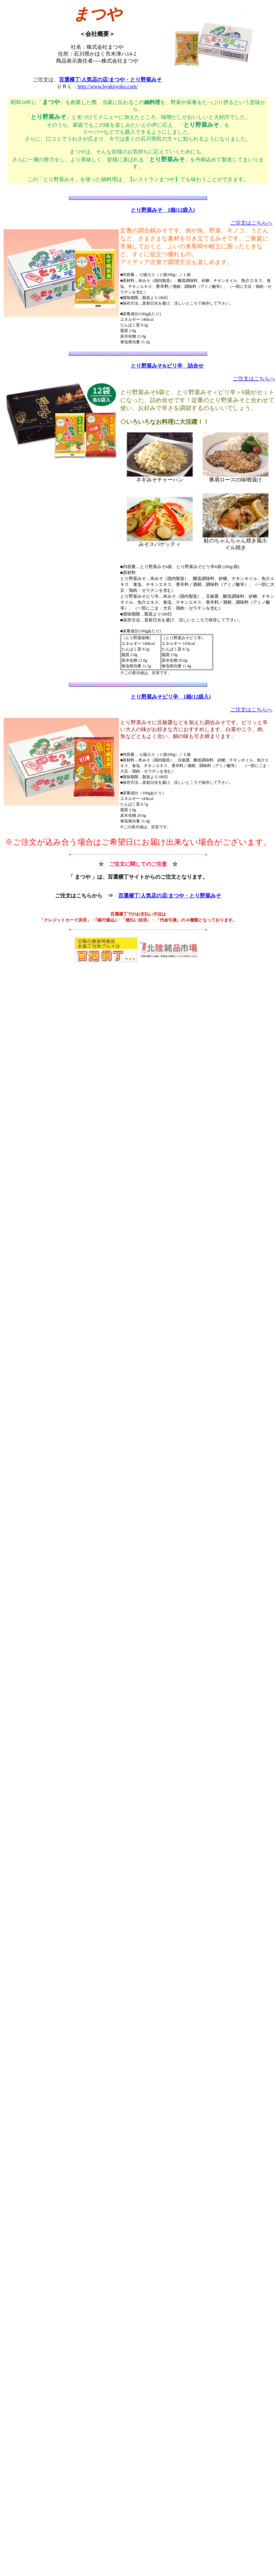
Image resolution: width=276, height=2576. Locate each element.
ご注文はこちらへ (251, 223)
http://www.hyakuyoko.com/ (108, 86)
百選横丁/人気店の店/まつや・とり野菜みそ (110, 79)
